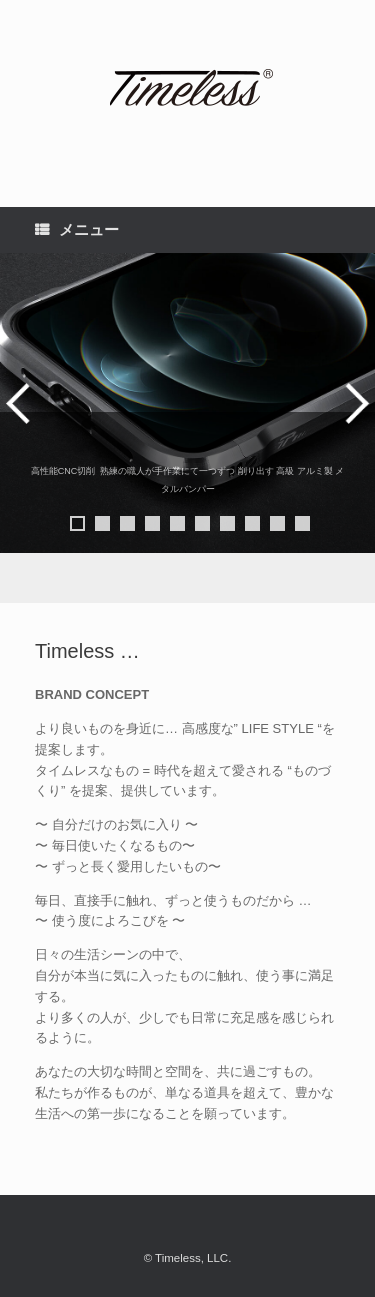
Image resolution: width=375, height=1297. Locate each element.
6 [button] (202, 523)
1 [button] (77, 523)
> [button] (354, 403)
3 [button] (127, 523)
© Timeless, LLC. (188, 1258)
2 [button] (102, 523)
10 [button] (302, 523)
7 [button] (227, 523)
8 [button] (252, 523)
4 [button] (152, 523)
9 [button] (277, 523)
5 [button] (177, 523)
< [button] (20, 403)
